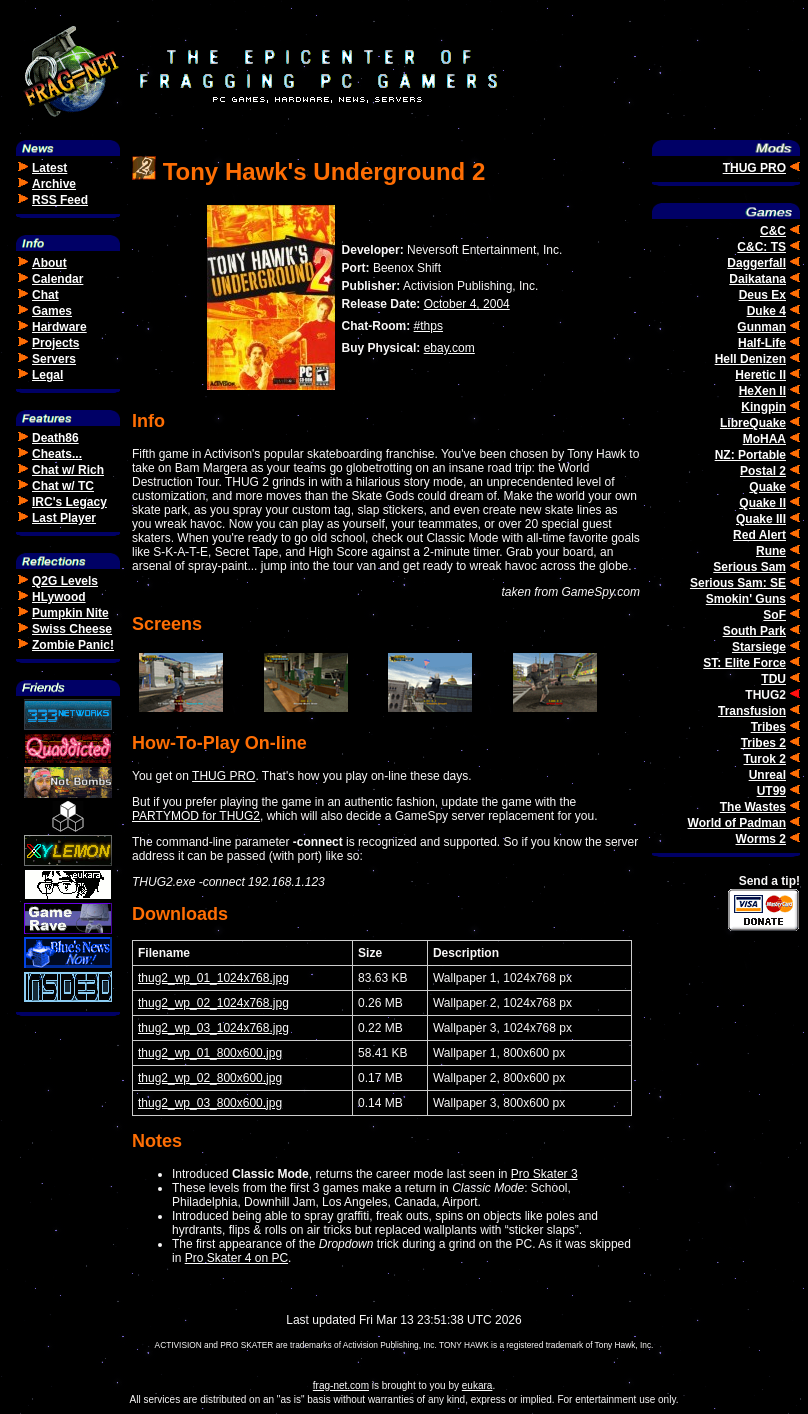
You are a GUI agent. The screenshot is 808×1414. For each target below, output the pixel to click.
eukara (477, 1385)
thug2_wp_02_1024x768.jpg (213, 1003)
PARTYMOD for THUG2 (196, 816)
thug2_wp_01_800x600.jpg (210, 1053)
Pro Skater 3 (544, 1174)
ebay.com (449, 348)
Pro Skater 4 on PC (236, 1258)
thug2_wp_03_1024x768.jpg (213, 1028)
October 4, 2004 (467, 304)
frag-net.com (341, 1385)
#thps (428, 326)
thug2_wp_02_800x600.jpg (210, 1078)
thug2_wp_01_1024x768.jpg (213, 978)
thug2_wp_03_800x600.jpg (210, 1103)
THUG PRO (223, 776)
